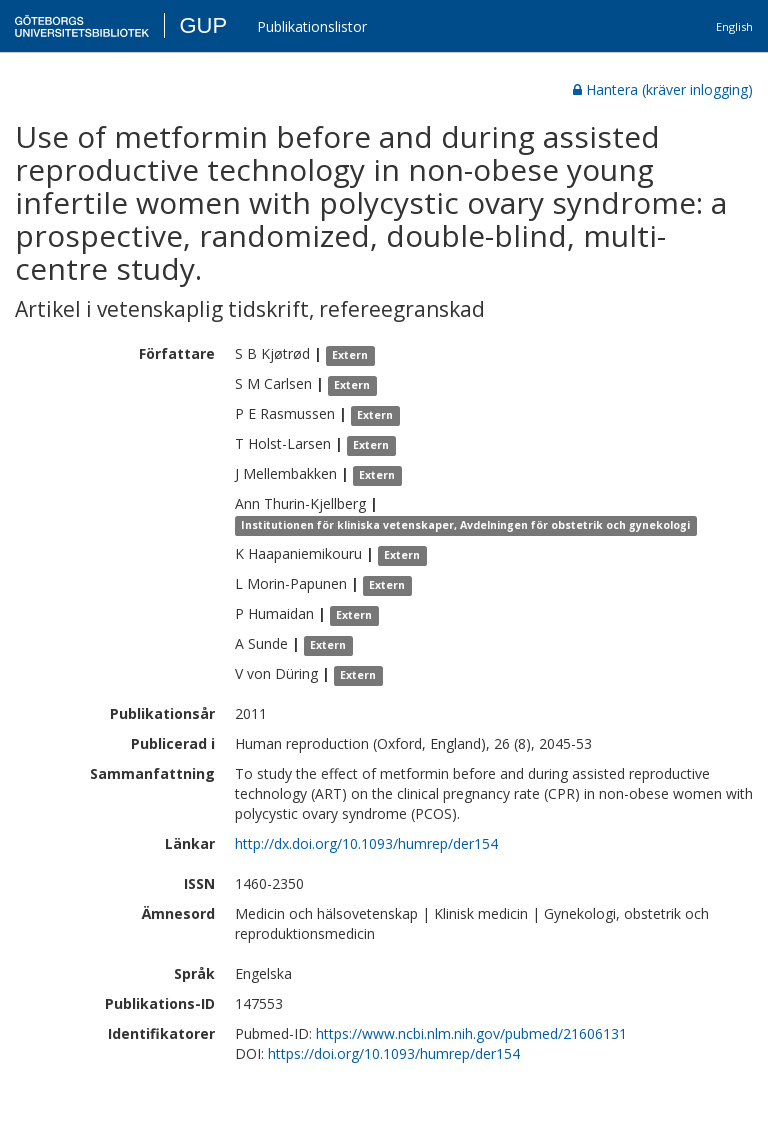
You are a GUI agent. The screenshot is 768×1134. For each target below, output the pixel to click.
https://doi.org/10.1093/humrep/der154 (394, 1053)
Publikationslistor (312, 26)
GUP (203, 25)
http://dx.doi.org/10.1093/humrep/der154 (366, 843)
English (734, 26)
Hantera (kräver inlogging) (663, 89)
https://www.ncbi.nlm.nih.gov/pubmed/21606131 (471, 1033)
